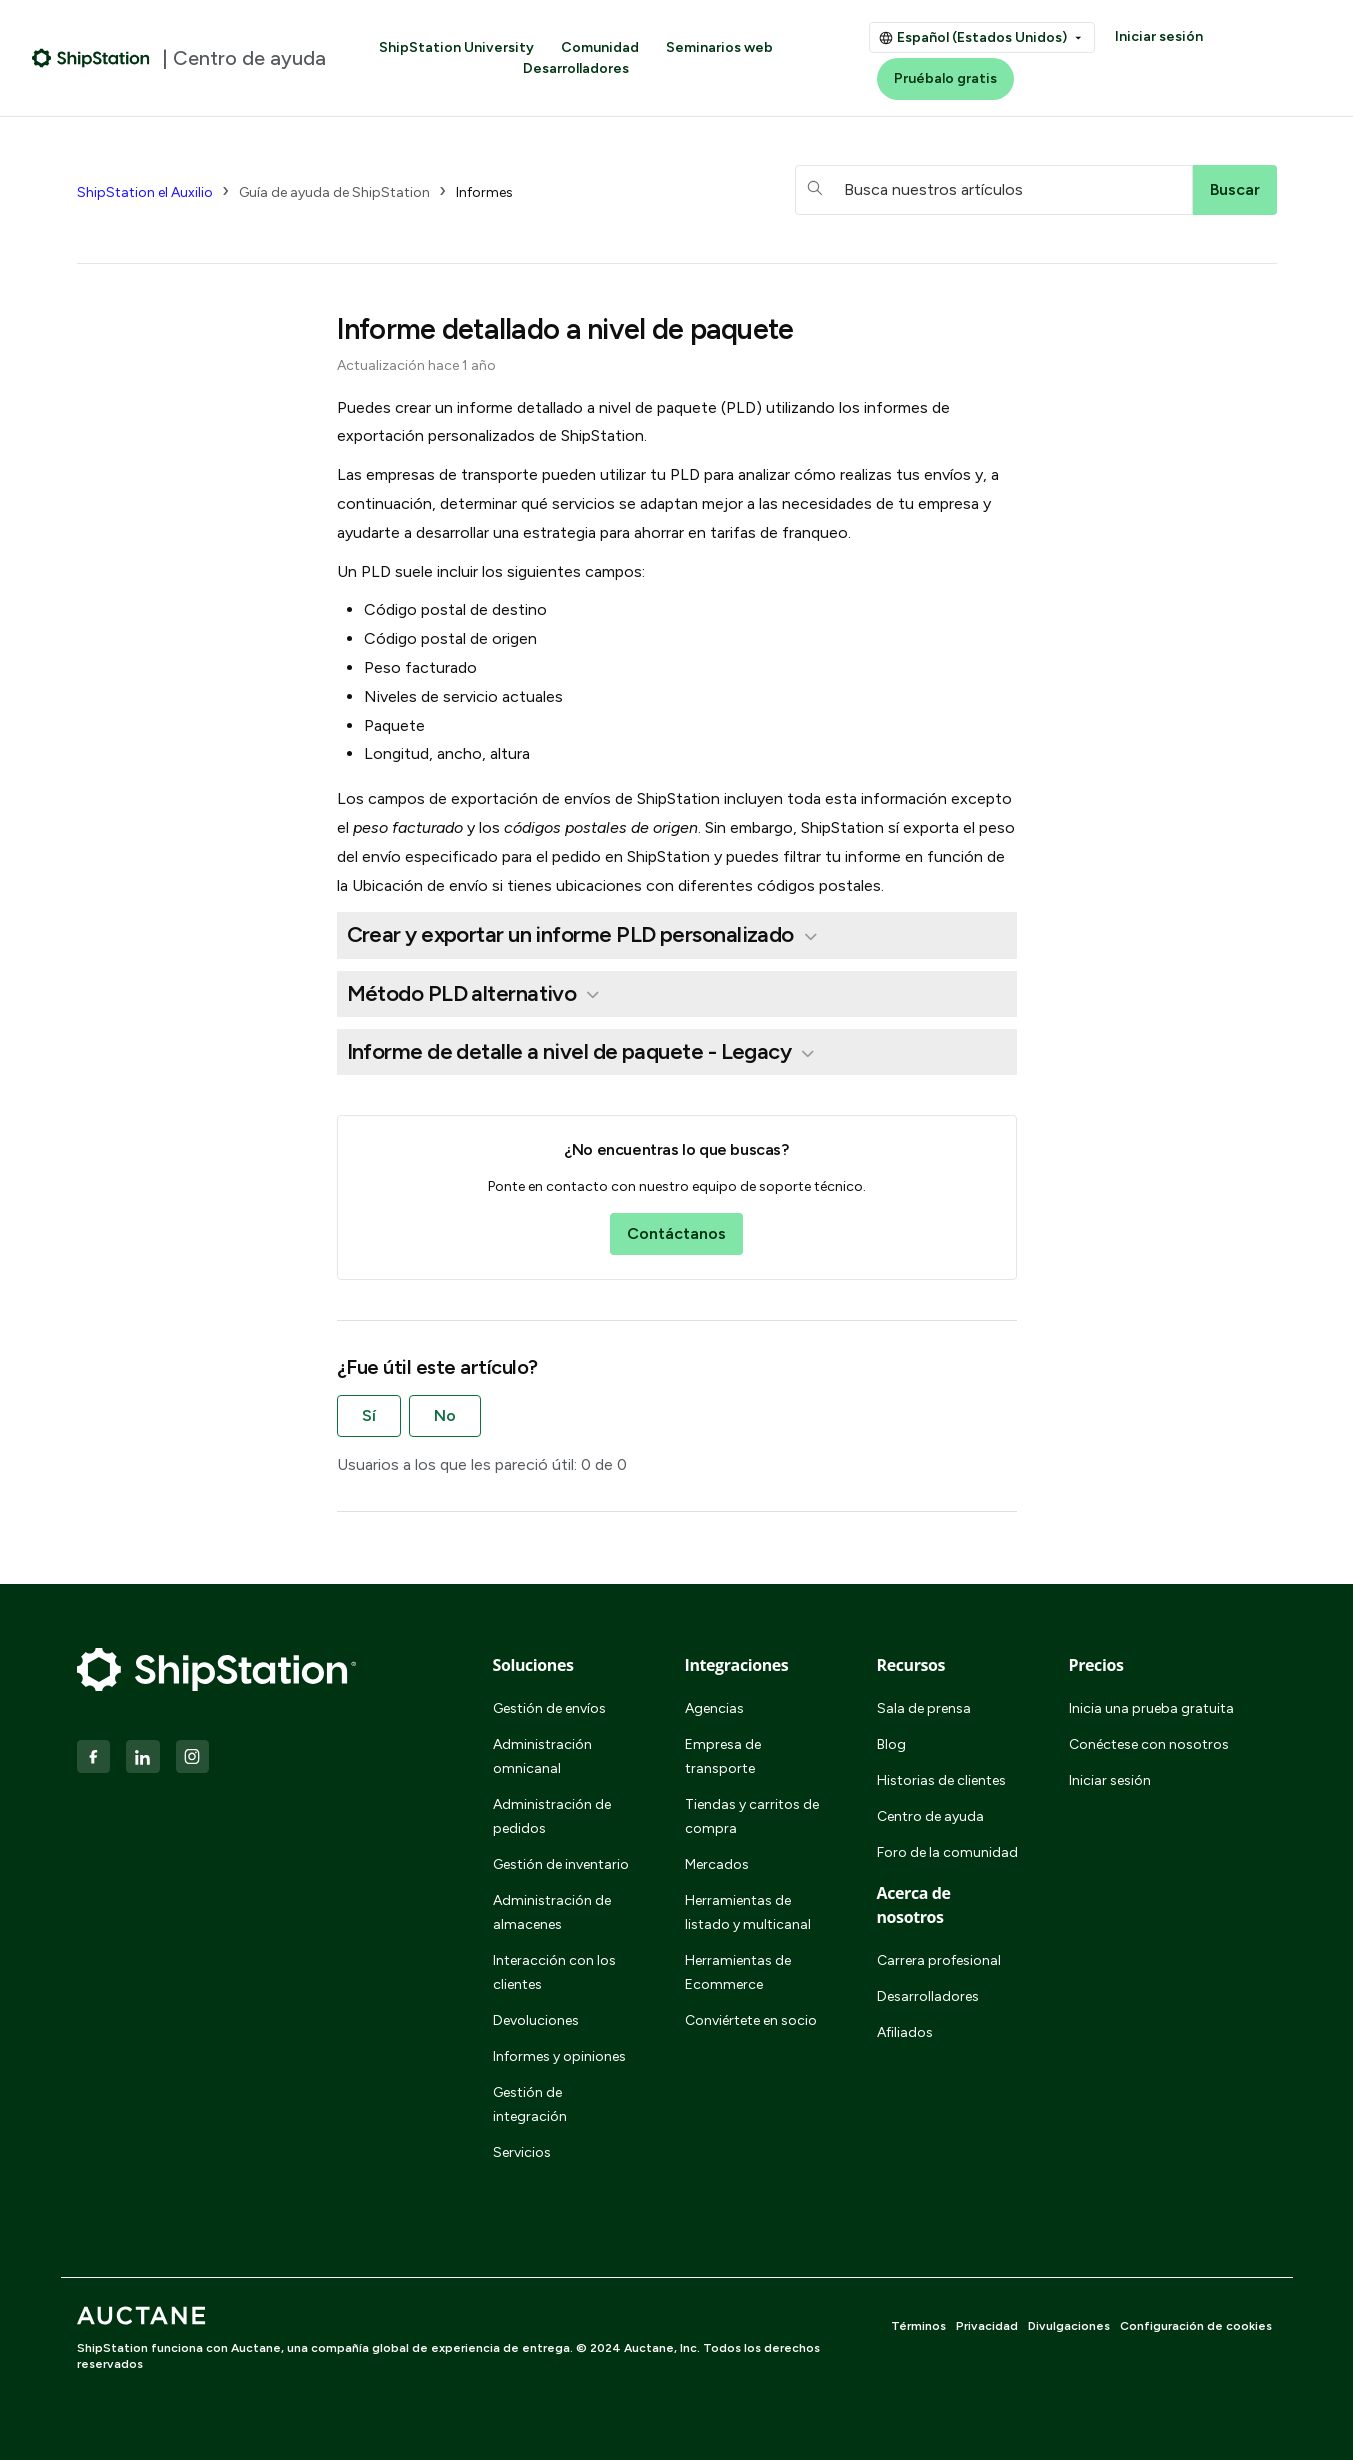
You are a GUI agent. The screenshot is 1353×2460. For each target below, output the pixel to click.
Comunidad (600, 47)
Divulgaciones (1069, 2326)
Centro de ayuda (930, 1816)
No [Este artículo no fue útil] (445, 1415)
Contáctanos (676, 1233)
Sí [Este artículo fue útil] (369, 1415)
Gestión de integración (530, 2104)
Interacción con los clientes (554, 1972)
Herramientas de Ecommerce (738, 1972)
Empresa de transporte (723, 1756)
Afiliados (905, 2032)
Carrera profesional (939, 1960)
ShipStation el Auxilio (145, 192)
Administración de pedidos (552, 1816)
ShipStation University (456, 47)
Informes (484, 192)
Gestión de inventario (561, 1864)
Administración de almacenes (552, 1912)
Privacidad (987, 2326)
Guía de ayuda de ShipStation (334, 192)
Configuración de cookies (1196, 2326)
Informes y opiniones (559, 2056)
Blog (891, 1744)
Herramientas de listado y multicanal (748, 1912)
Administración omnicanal (542, 1756)
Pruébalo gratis (945, 78)
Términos (918, 2326)
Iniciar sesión (1159, 36)
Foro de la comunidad (947, 1852)
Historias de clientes (941, 1780)
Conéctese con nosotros (1149, 1744)
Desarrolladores (576, 68)
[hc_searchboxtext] (993, 190)
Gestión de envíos (549, 1708)
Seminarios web (719, 47)
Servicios (522, 2152)
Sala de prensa (924, 1708)
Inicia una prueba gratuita (1151, 1708)
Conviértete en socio (751, 2020)
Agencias (714, 1708)
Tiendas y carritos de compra (752, 1816)
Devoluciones (536, 2020)
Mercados (717, 1864)
